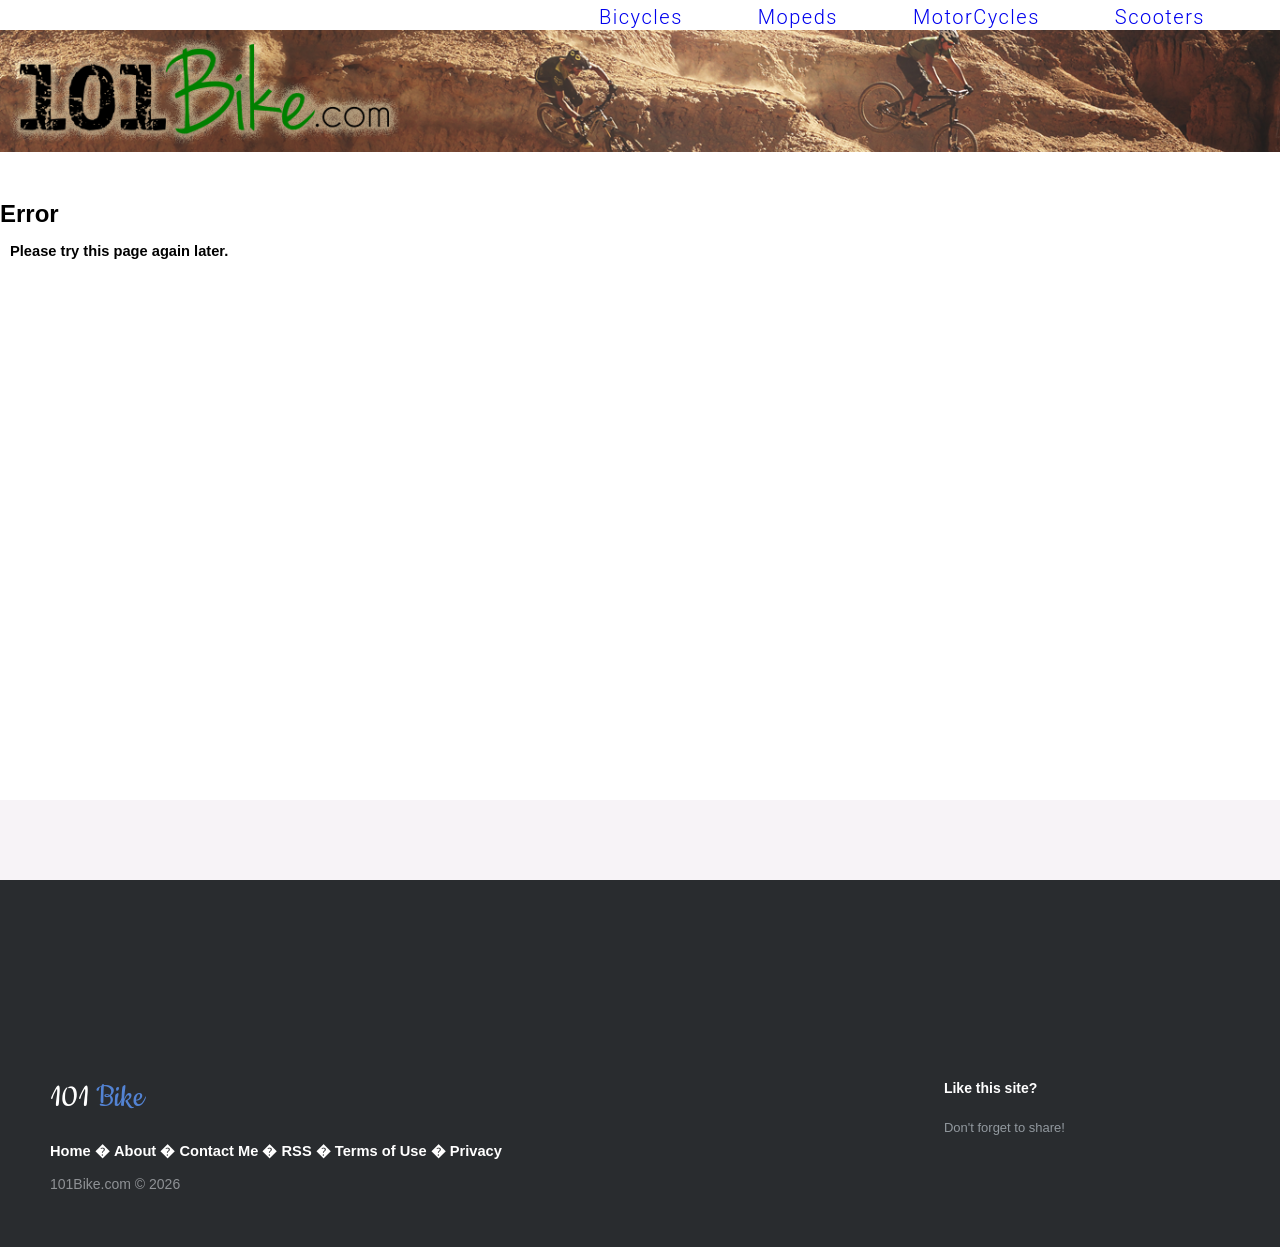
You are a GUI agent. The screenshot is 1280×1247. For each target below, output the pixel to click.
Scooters (1160, 17)
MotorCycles (976, 17)
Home (70, 1151)
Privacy (476, 1151)
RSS (297, 1151)
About (135, 1151)
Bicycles (641, 17)
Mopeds (798, 17)
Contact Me (218, 1151)
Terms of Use (381, 1151)
